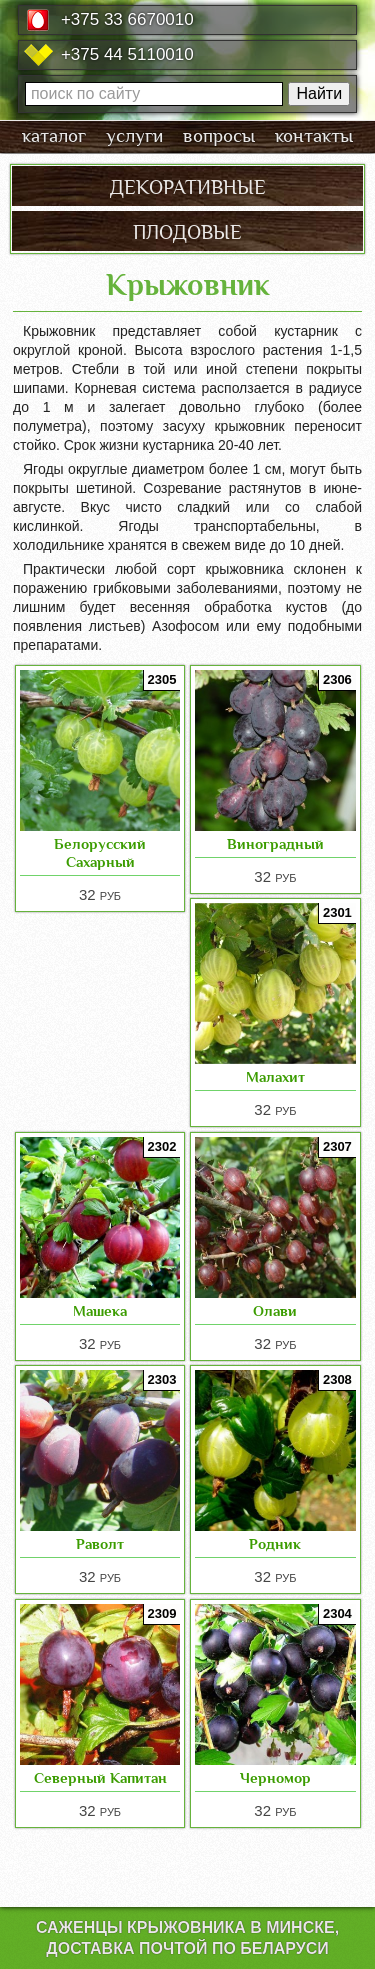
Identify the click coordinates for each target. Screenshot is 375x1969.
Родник (275, 1543)
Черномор (275, 1777)
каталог (54, 136)
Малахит (275, 1076)
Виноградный (275, 843)
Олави (275, 1310)
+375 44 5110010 (127, 54)
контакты (314, 136)
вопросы (219, 136)
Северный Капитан (100, 1777)
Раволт (100, 1543)
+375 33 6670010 (127, 19)
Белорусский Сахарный (100, 852)
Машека (100, 1310)
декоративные (188, 185)
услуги (134, 136)
